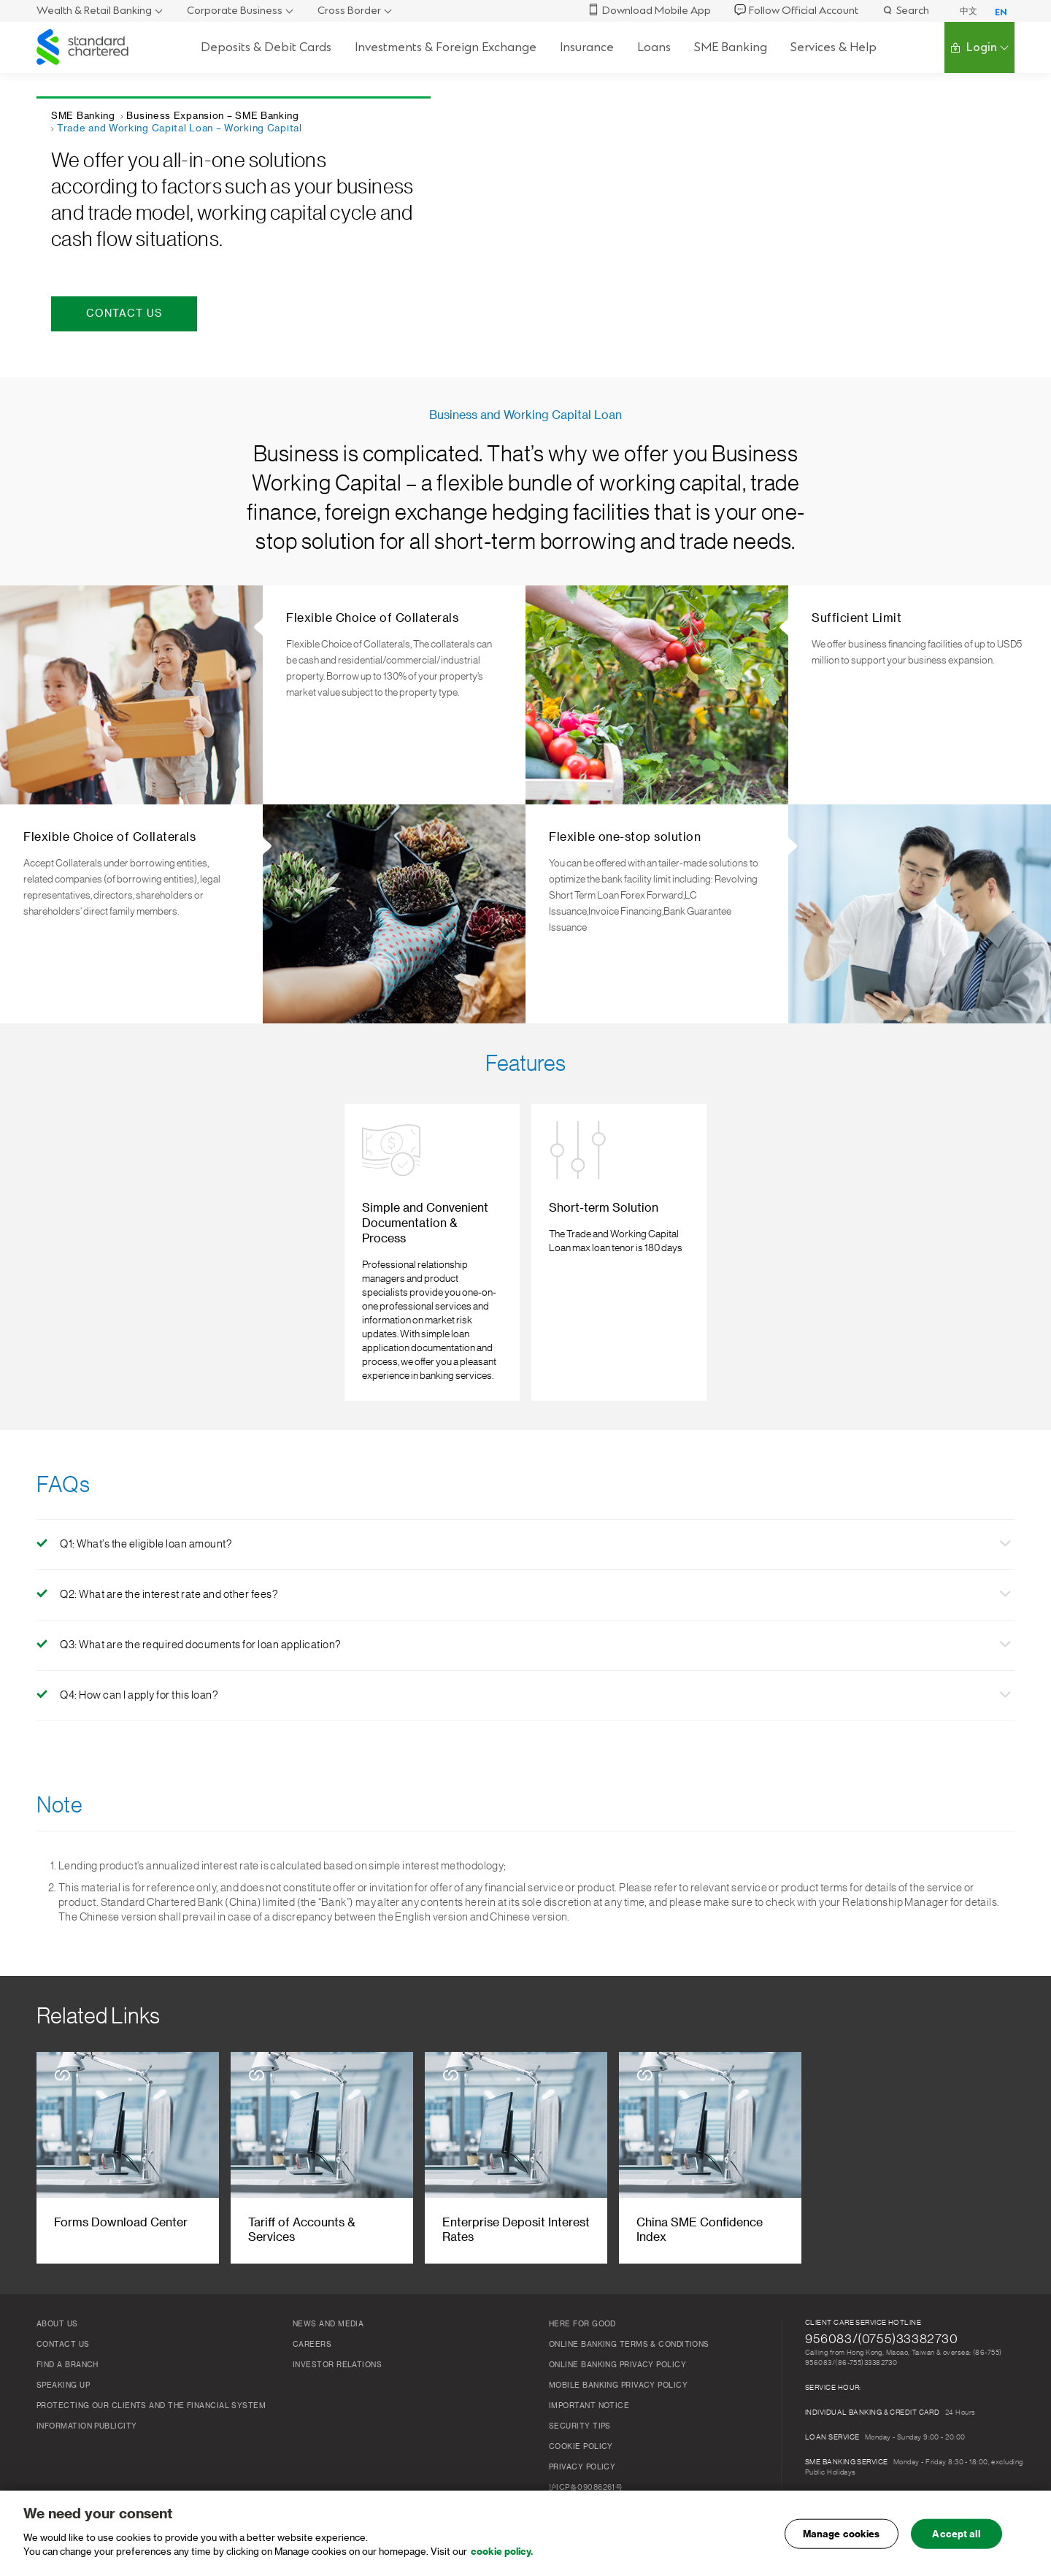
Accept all (955, 2537)
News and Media (328, 2295)
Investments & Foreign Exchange (445, 47)
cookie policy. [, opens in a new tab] (502, 2556)
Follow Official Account (796, 11)
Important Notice (589, 2376)
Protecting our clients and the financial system (151, 2376)
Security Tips (580, 2397)
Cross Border (349, 11)
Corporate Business (234, 11)
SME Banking (730, 47)
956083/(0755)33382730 (881, 2309)
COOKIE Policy (581, 2417)
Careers (312, 2315)
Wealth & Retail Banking (94, 11)
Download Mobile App (649, 11)
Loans (654, 47)
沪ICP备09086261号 (586, 2458)
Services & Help (833, 47)
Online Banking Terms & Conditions (629, 2315)
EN (1001, 12)
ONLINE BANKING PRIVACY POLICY (617, 2335)
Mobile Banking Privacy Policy (618, 2356)
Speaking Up (63, 2356)
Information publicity (86, 2397)
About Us (57, 2295)
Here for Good (582, 2295)
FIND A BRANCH (67, 2335)
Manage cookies (841, 2537)
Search (905, 11)
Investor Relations (337, 2335)
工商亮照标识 (572, 2479)
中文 (968, 11)
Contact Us (63, 2315)
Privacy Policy (582, 2438)
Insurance (587, 47)
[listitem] (427, 1238)
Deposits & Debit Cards (266, 47)
